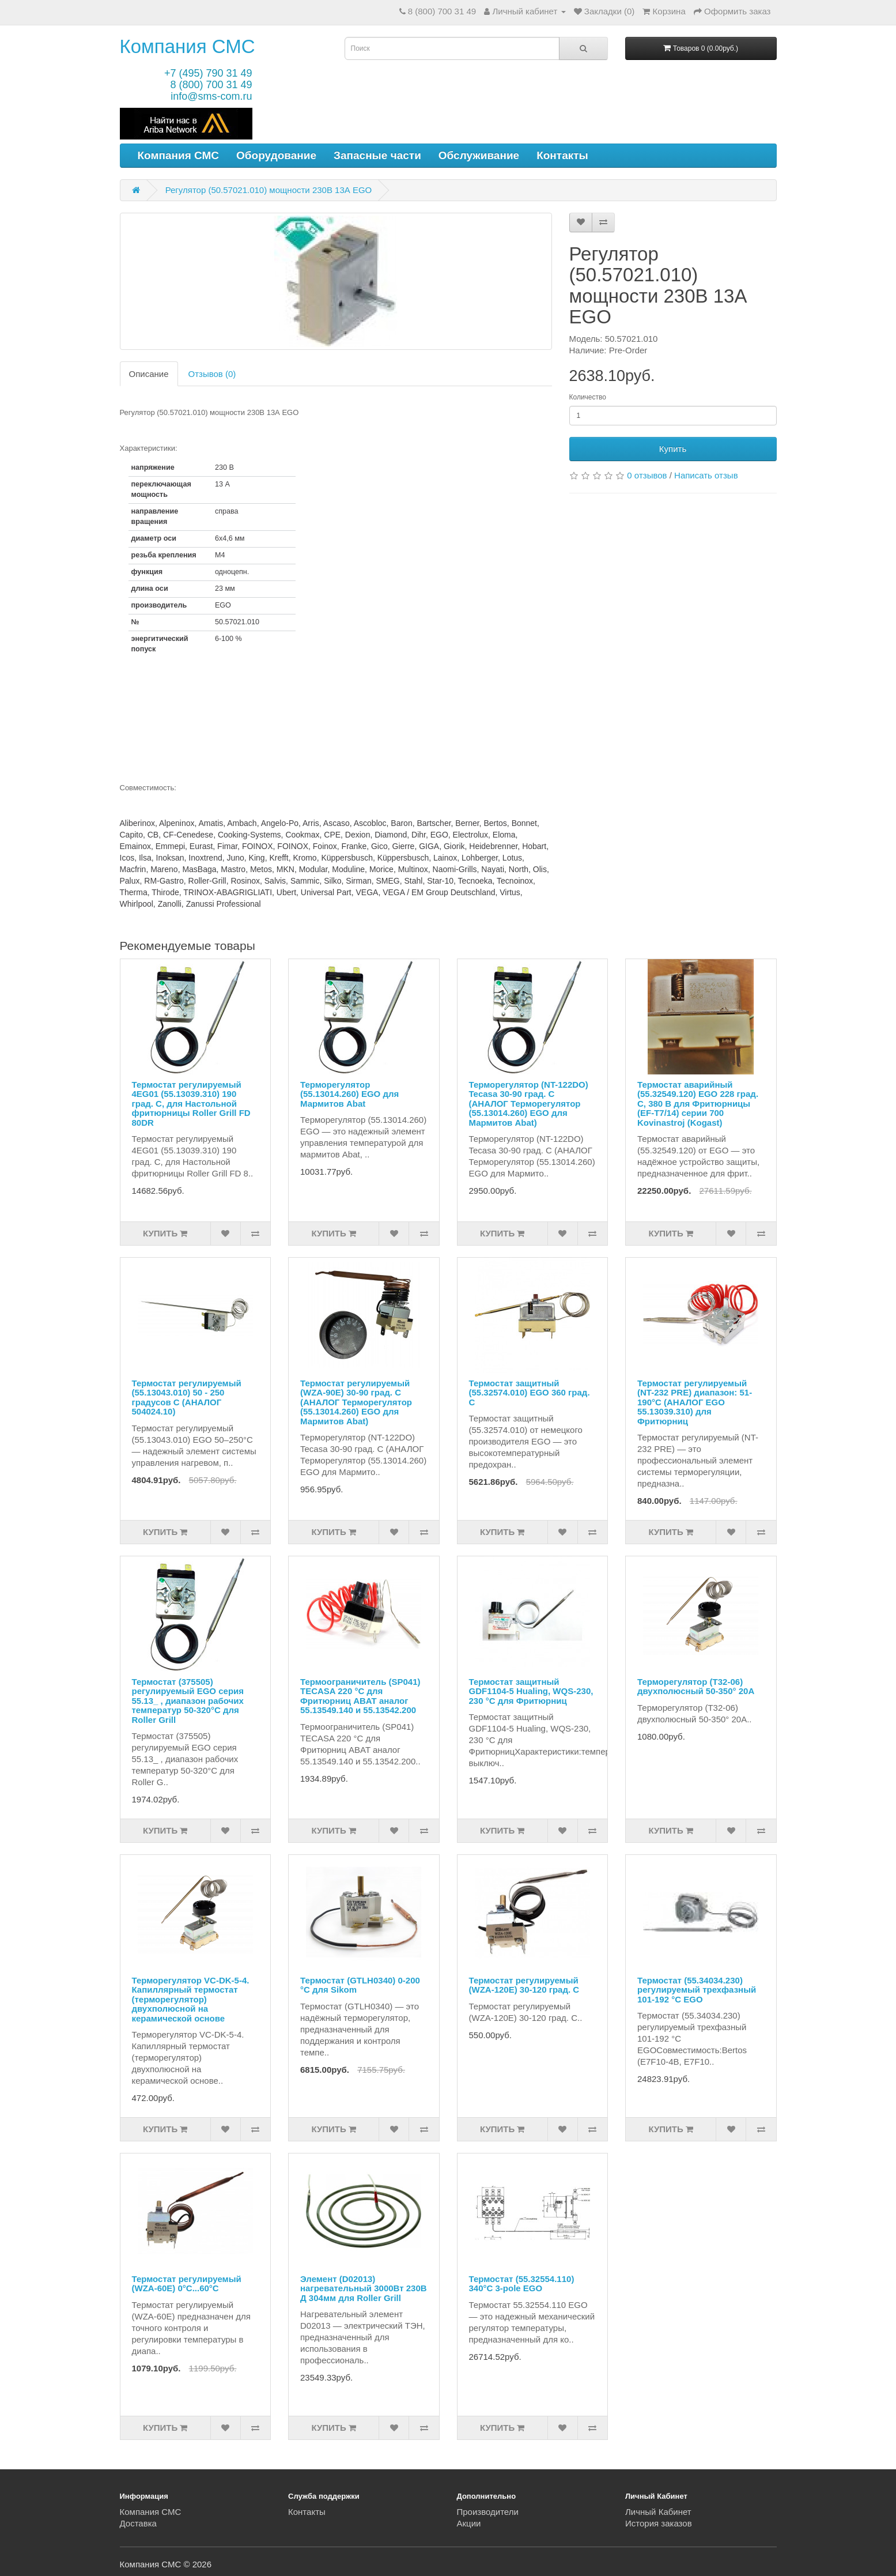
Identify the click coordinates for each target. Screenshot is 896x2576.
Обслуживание (478, 155)
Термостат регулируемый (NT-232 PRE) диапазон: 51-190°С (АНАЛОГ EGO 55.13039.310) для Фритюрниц (694, 1402)
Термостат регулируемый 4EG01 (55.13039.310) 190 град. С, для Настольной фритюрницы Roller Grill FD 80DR (191, 1103)
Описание (149, 374)
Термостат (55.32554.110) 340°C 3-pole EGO (521, 2284)
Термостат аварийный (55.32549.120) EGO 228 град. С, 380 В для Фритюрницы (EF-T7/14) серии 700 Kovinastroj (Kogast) (697, 1103)
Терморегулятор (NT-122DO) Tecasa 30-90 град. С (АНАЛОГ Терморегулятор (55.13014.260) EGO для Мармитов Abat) (528, 1103)
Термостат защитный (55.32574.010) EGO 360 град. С (529, 1392)
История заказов (658, 2523)
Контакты (562, 155)
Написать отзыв (706, 475)
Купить (672, 449)
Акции (469, 2523)
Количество (587, 397)
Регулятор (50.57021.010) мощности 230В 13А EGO (268, 190)
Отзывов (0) (212, 374)
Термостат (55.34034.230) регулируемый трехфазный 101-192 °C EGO (696, 1989)
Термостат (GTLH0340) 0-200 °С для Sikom (360, 1985)
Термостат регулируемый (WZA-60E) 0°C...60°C (186, 2284)
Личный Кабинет (658, 2512)
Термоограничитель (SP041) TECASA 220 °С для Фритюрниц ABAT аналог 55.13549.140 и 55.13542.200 (360, 1696)
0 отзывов (647, 475)
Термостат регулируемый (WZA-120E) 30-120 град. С (524, 1985)
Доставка (138, 2523)
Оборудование (276, 155)
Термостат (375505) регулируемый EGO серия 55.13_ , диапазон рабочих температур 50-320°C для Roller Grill (188, 1701)
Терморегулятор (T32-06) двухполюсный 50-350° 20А (695, 1686)
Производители (488, 2512)
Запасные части (377, 155)
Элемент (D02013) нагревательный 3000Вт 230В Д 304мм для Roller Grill (363, 2288)
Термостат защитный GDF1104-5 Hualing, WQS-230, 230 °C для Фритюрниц (531, 1691)
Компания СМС (187, 46)
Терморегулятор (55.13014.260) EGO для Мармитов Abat (349, 1094)
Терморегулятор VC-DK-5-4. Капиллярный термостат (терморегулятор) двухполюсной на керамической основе (190, 1999)
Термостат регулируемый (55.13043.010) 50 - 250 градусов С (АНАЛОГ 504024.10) (186, 1397)
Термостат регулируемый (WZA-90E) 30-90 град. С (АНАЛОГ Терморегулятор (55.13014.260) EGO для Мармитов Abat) (356, 1402)
